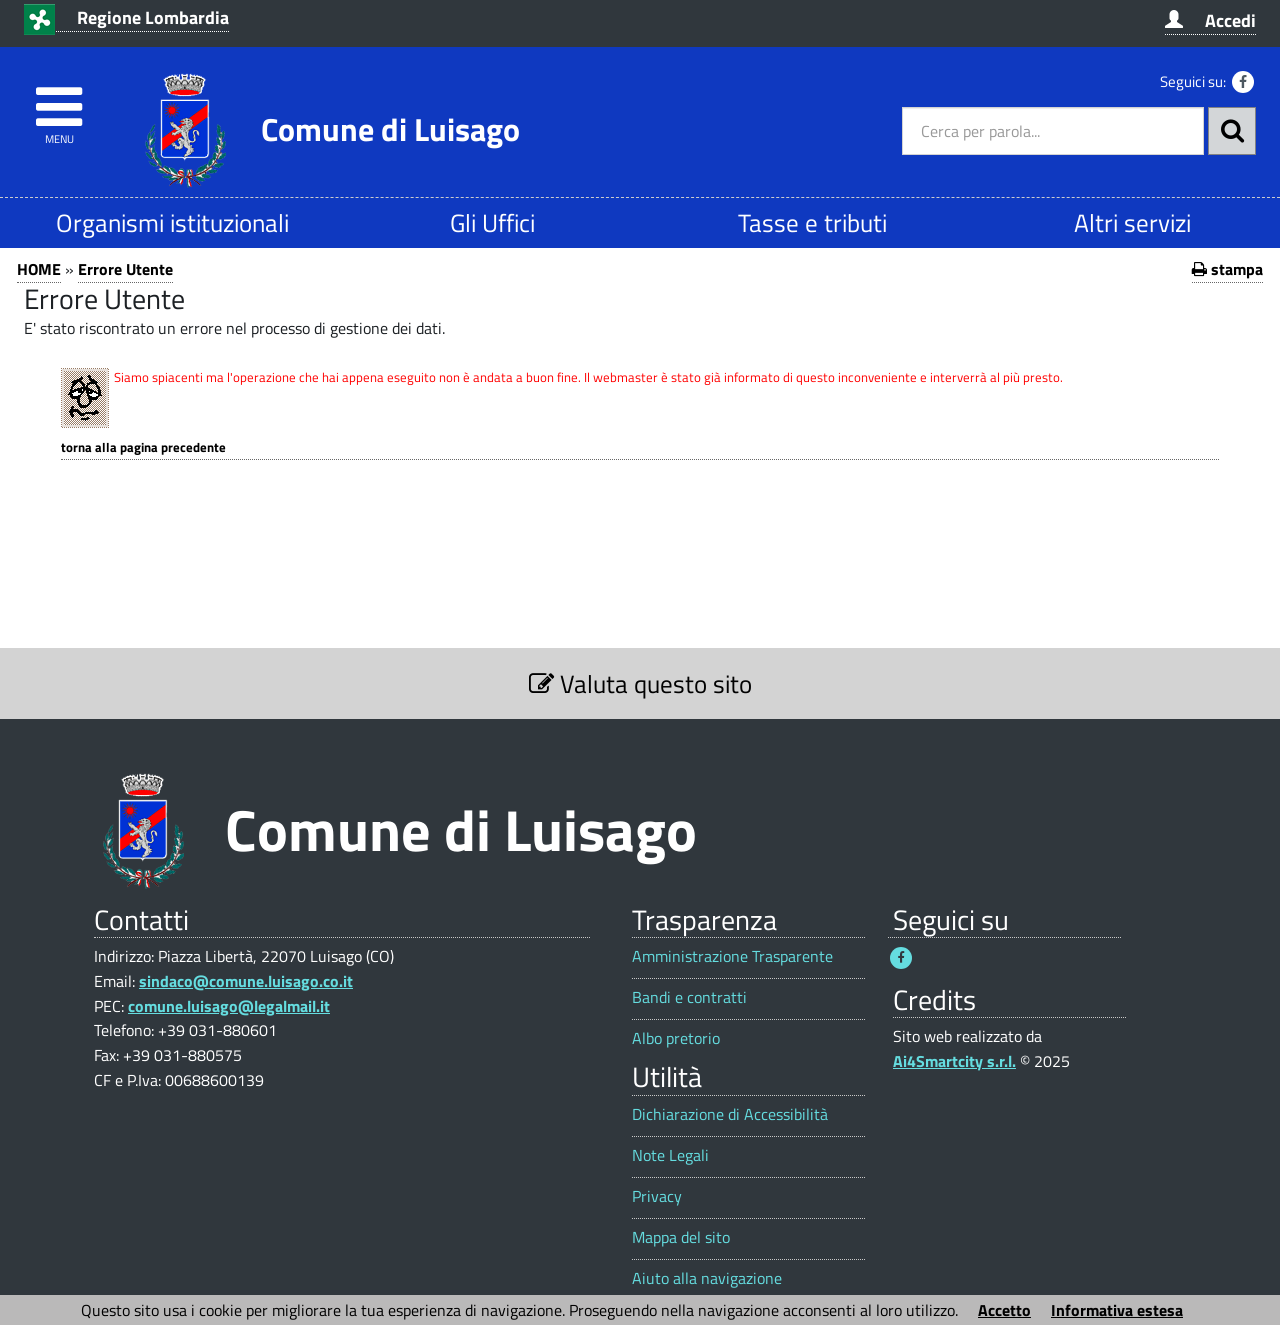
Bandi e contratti (689, 997)
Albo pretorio (676, 1038)
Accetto (1004, 1310)
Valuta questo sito (640, 683)
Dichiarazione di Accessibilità (730, 1114)
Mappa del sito (681, 1237)
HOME (39, 269)
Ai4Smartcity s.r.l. (954, 1061)
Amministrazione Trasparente (732, 956)
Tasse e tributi (812, 222)
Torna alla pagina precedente (143, 447)
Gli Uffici (492, 222)
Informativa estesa (1117, 1310)
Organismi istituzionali (172, 222)
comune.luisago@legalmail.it (229, 1006)
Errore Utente (125, 269)
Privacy (657, 1196)
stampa (1227, 269)
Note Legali (670, 1155)
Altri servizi (1132, 222)
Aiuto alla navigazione (707, 1278)
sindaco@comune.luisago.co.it (246, 981)
